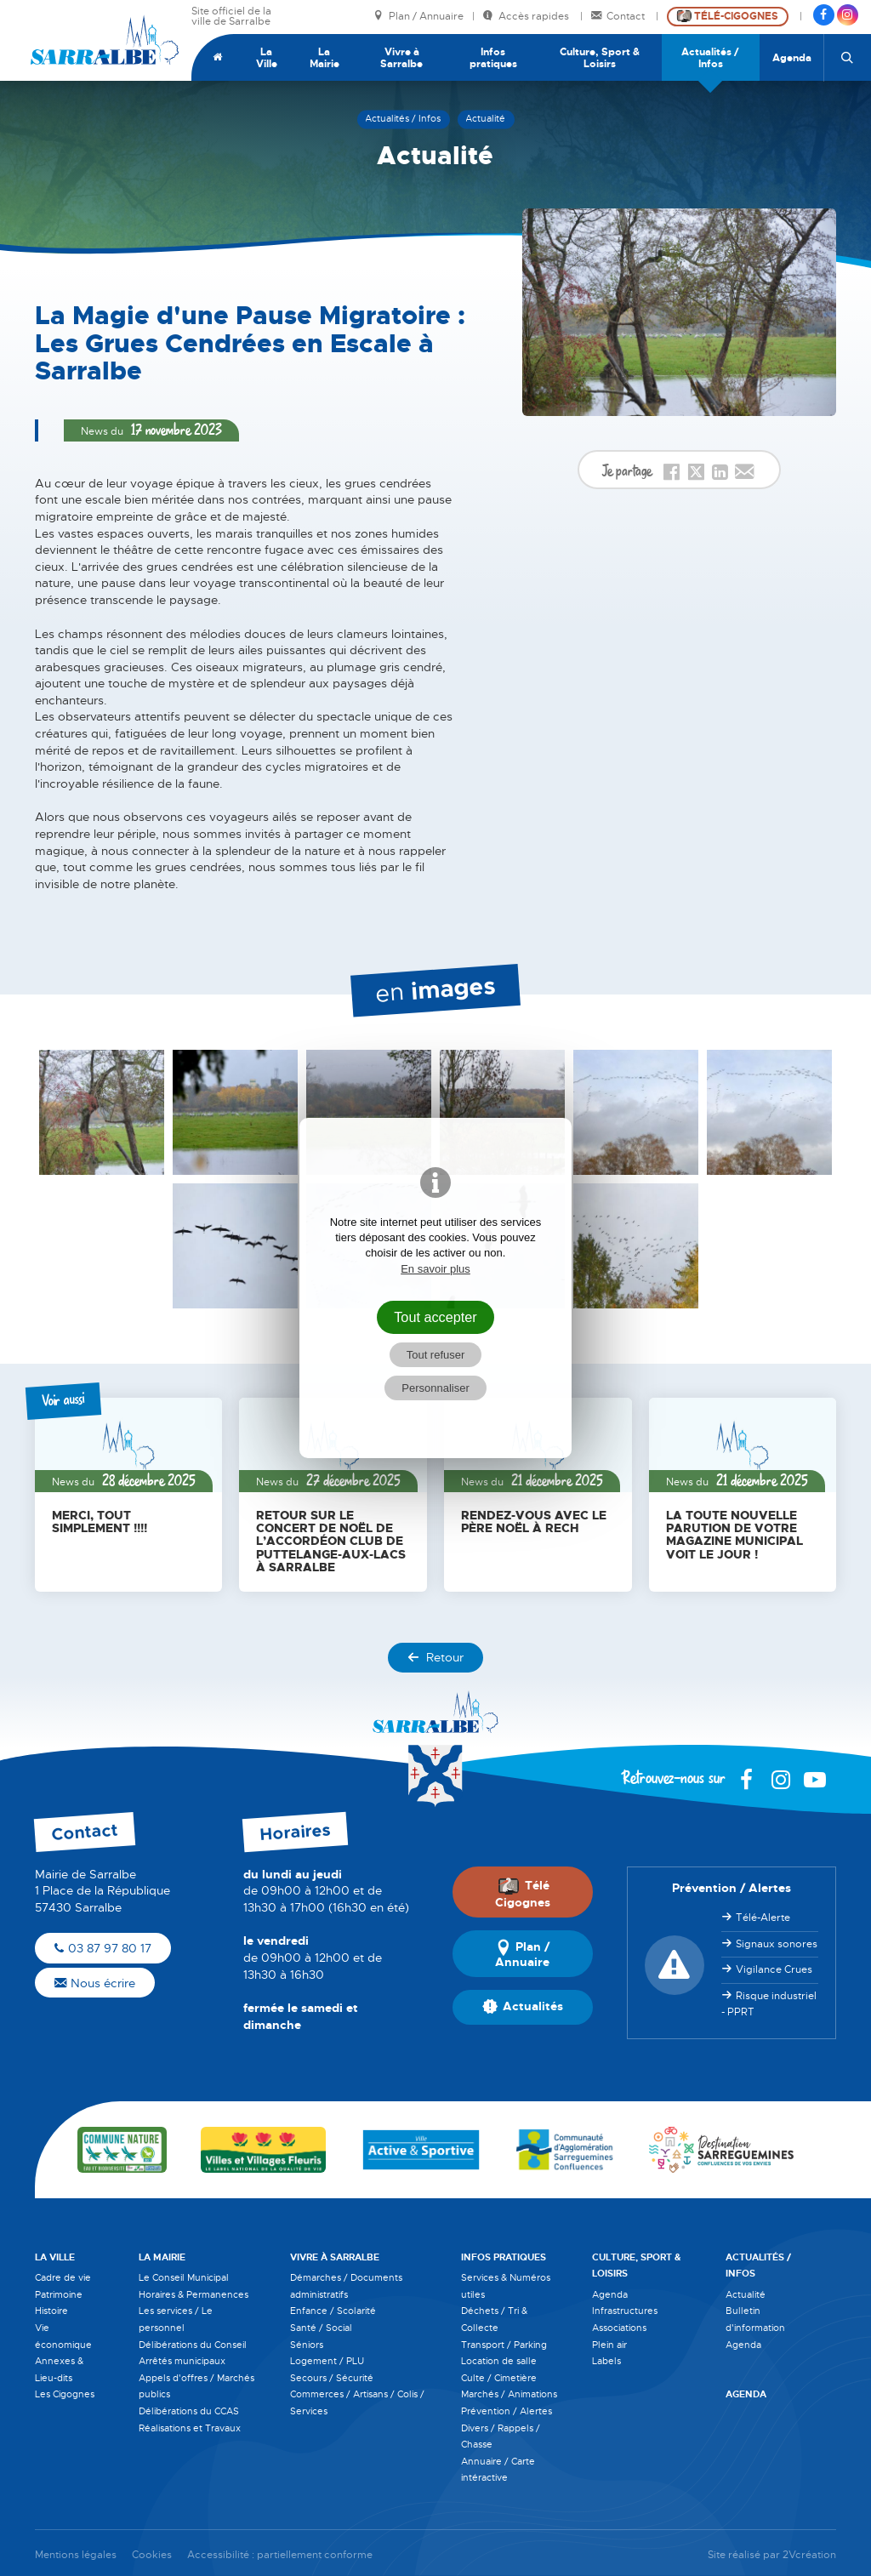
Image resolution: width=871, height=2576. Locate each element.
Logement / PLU (327, 2361)
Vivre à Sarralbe (401, 58)
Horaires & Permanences (193, 2294)
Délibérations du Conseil (193, 2345)
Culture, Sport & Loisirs (600, 58)
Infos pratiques (493, 58)
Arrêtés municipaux (182, 2361)
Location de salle (499, 2361)
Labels (606, 2361)
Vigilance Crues (774, 1969)
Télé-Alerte (763, 1917)
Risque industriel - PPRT (769, 2004)
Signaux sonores (776, 1944)
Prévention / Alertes (506, 2411)
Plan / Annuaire (418, 16)
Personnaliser (435, 1388)
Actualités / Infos (710, 58)
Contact (619, 16)
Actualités (522, 2006)
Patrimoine (59, 2294)
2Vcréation (809, 2555)
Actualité (746, 2294)
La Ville (266, 58)
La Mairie (324, 58)
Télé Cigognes (522, 1894)
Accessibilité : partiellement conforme (280, 2555)
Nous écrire (94, 1983)
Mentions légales (76, 2555)
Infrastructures (625, 2311)
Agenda (791, 58)
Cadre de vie (63, 2277)
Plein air (609, 2345)
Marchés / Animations (509, 2394)
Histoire (51, 2311)
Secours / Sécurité (331, 2378)
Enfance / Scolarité (333, 2311)
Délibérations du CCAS (189, 2411)
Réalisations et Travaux (190, 2428)
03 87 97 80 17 (102, 1948)
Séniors (306, 2345)
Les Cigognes (64, 2394)
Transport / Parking (504, 2345)
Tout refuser (436, 1354)
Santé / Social (321, 2328)
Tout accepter (435, 1317)
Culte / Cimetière (499, 2378)
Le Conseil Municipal (184, 2277)
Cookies (152, 2555)
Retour (435, 1657)
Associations (619, 2328)
